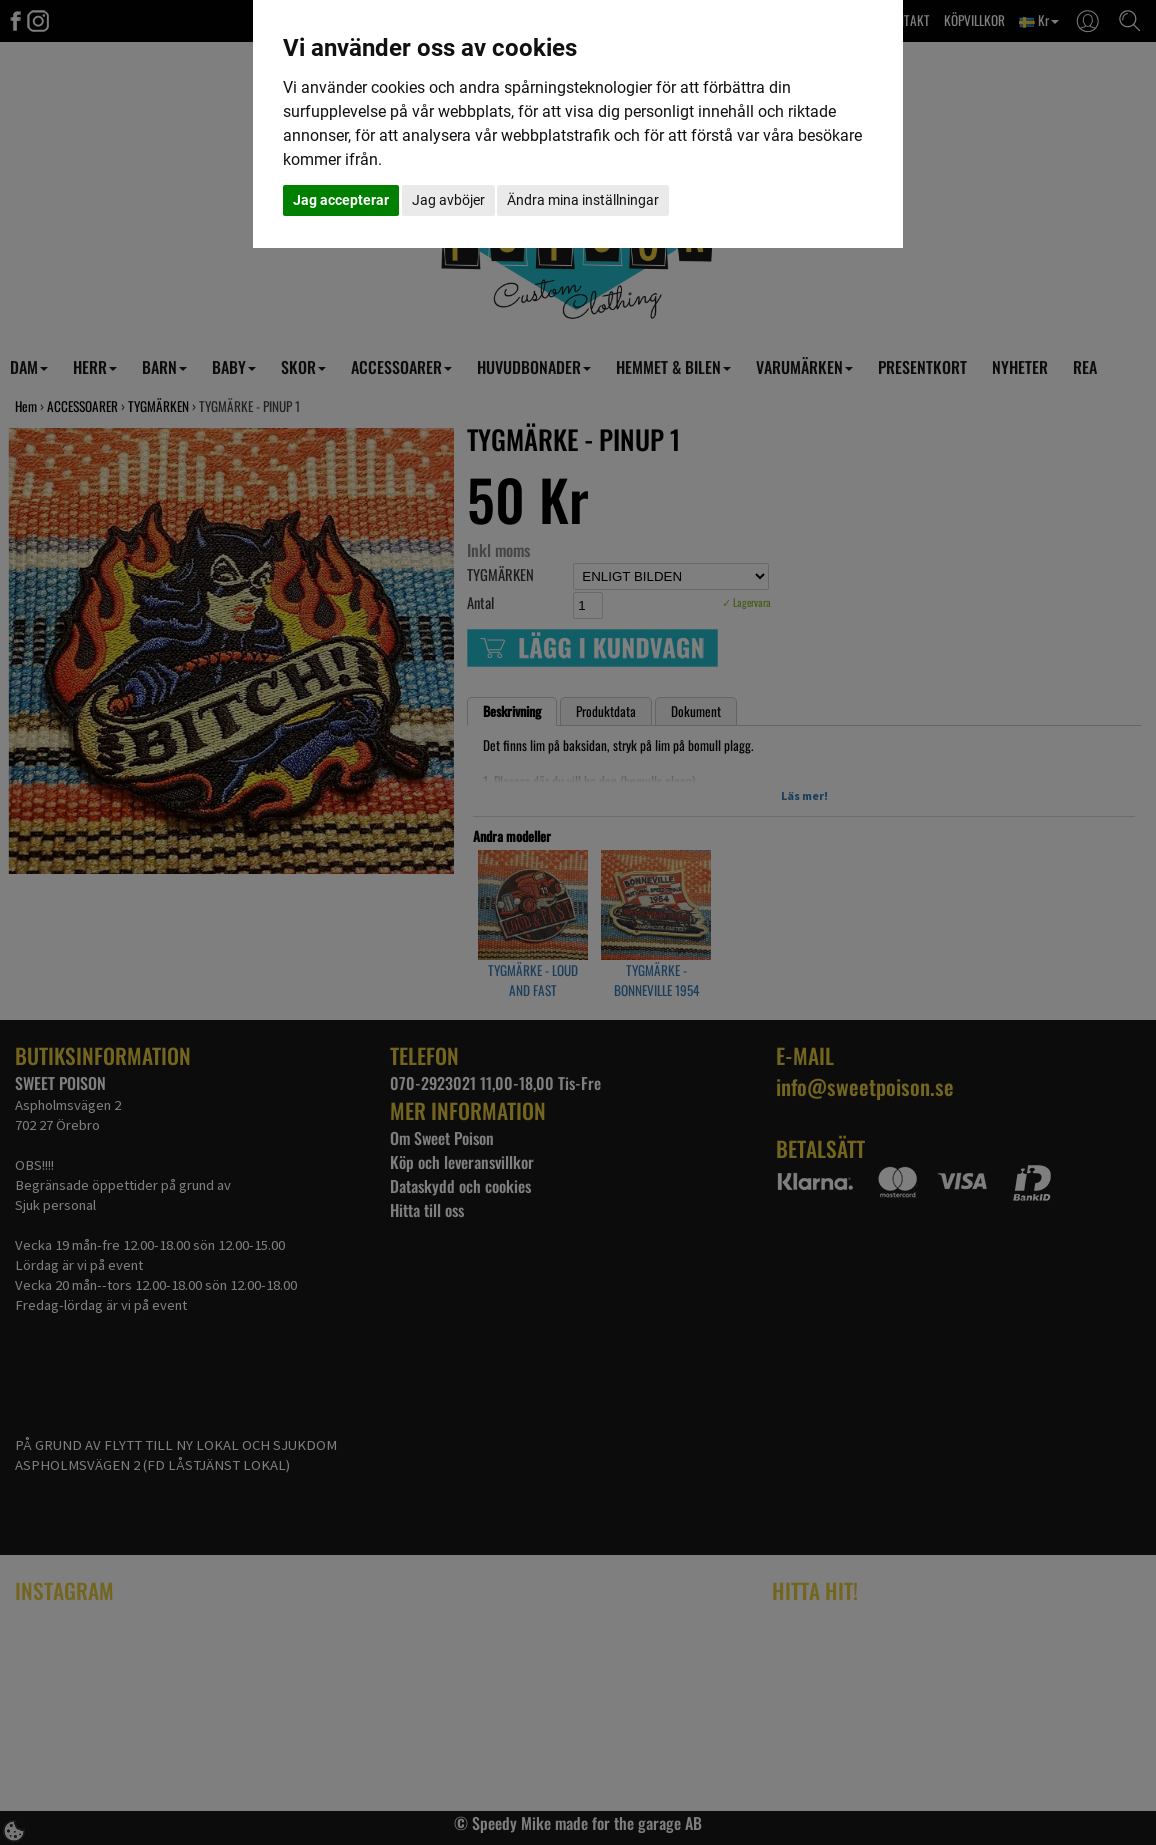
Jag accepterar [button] (341, 200)
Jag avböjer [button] (448, 200)
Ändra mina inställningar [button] (583, 200)
